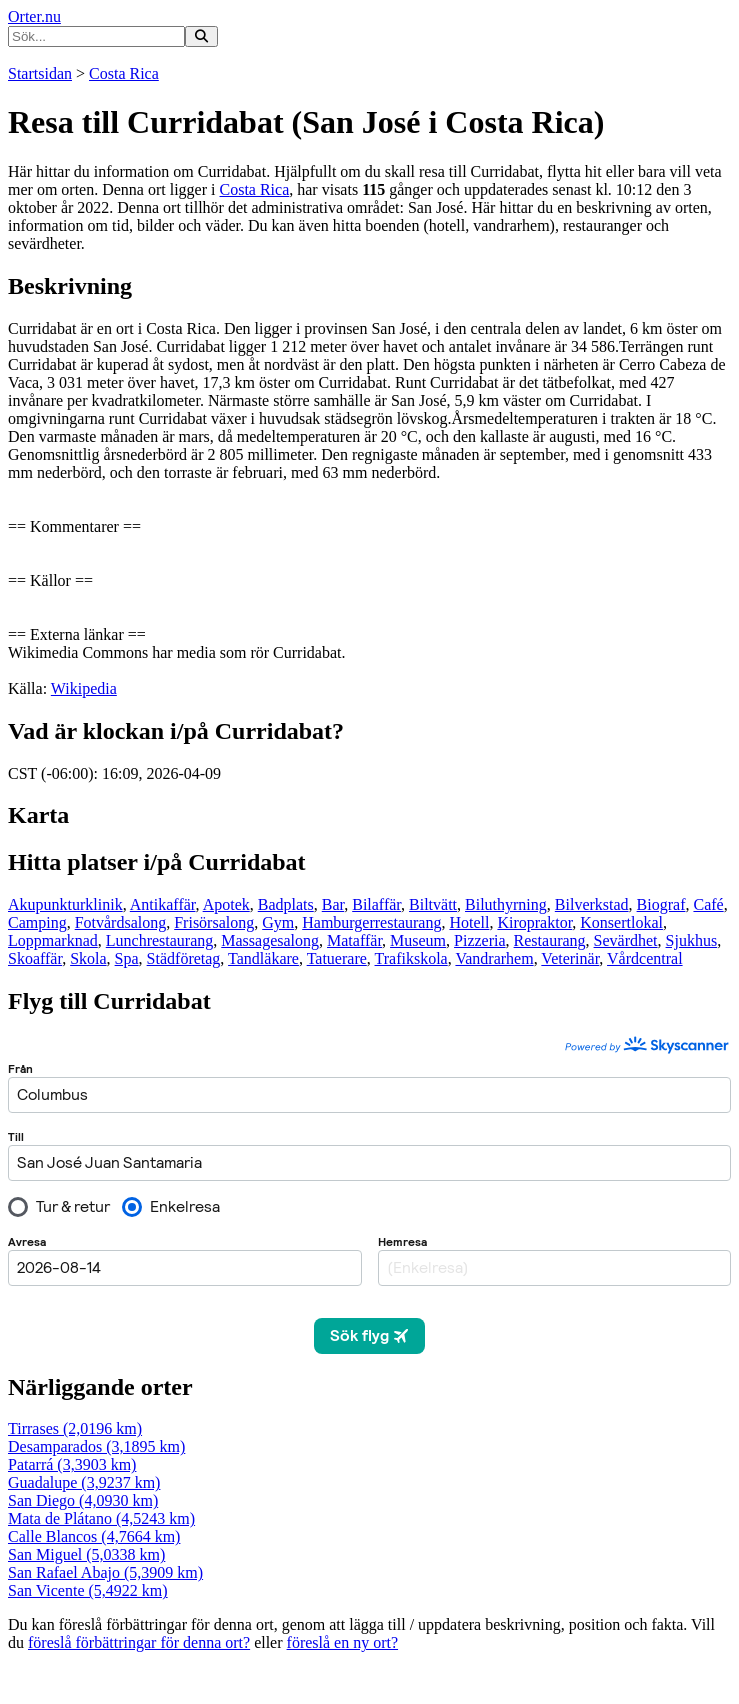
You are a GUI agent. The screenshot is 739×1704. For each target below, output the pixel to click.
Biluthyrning (506, 904)
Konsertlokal (621, 922)
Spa (127, 958)
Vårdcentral (645, 958)
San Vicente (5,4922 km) (88, 1590)
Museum (418, 940)
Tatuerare (337, 958)
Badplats (286, 904)
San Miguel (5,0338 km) (86, 1554)
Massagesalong (270, 940)
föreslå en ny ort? (343, 1642)
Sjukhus (692, 940)
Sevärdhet (626, 940)
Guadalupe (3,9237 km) (84, 1482)
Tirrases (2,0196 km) (75, 1428)
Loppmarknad (53, 940)
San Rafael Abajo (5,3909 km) (105, 1572)
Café (708, 904)
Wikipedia (84, 688)
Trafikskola (411, 958)
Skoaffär (35, 958)
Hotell (469, 922)
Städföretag (184, 958)
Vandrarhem (494, 958)
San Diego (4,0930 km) (83, 1500)
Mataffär (354, 940)
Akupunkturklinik (65, 904)
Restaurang (550, 940)
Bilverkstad (592, 904)
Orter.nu (34, 16)
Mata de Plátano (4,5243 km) (101, 1518)
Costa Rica (124, 73)
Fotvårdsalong (121, 922)
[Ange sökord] (96, 36)
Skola (88, 958)
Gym (278, 922)
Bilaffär (376, 904)
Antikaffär (163, 904)
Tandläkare (263, 958)
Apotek (226, 904)
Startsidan (40, 73)
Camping (37, 922)
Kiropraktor (534, 922)
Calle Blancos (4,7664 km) (94, 1536)
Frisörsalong (214, 922)
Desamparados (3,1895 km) (96, 1446)
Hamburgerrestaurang (371, 922)
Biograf (661, 904)
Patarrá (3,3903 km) (72, 1464)
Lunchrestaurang (160, 940)
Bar (333, 904)
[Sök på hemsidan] (201, 36)
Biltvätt (433, 904)
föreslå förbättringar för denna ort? (139, 1642)
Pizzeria (480, 940)
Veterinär (570, 958)
